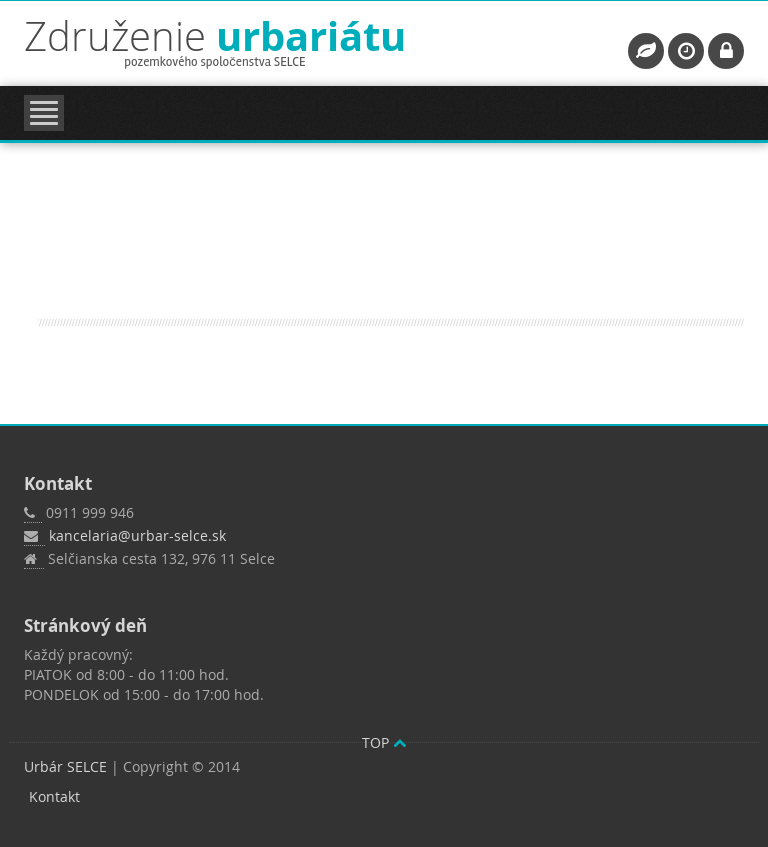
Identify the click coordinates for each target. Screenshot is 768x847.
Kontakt (54, 796)
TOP (384, 742)
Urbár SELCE (65, 766)
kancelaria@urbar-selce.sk (137, 535)
